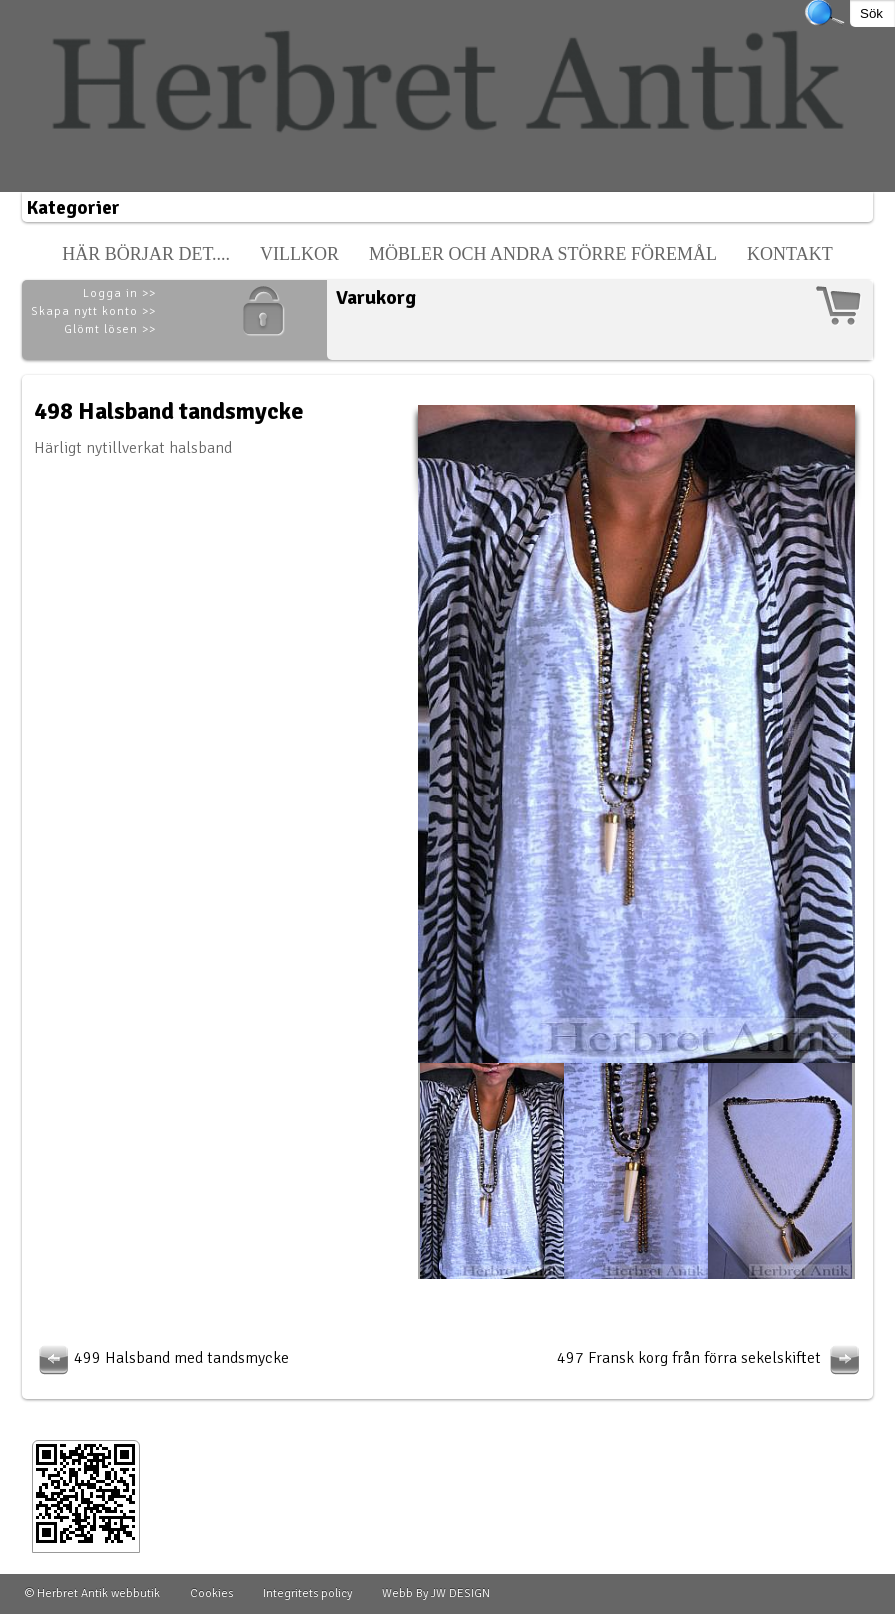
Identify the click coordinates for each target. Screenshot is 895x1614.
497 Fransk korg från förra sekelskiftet (711, 1358)
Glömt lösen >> (110, 329)
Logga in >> (119, 293)
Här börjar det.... (146, 254)
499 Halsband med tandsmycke (161, 1358)
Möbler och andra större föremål (543, 254)
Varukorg (376, 297)
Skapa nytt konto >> (93, 311)
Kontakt (790, 254)
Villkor (299, 254)
